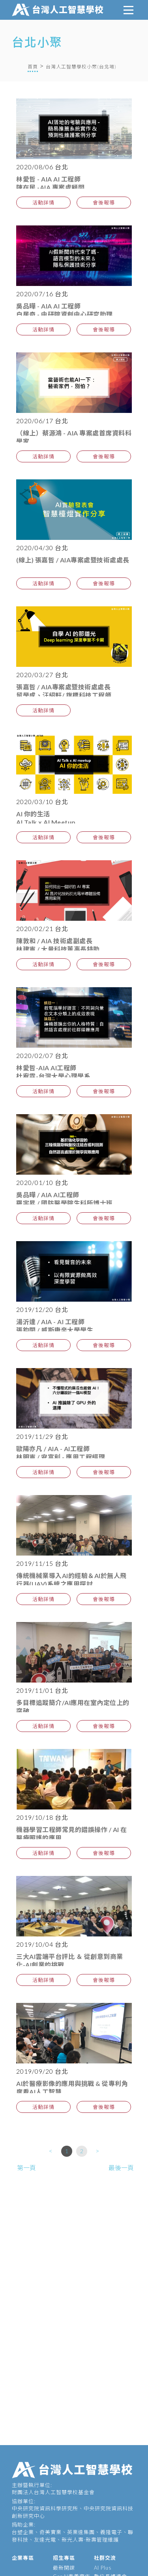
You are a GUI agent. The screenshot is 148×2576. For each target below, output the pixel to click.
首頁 (33, 67)
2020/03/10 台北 (42, 801)
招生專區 (64, 2558)
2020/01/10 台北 (42, 1182)
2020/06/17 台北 (42, 420)
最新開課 (64, 2568)
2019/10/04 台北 (42, 1944)
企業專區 (23, 2558)
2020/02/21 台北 (42, 928)
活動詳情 (43, 202)
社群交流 (105, 2558)
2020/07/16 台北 (42, 293)
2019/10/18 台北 (42, 1817)
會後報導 (104, 202)
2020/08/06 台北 (42, 166)
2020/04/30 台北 (42, 547)
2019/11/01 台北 (42, 1690)
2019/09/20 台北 (42, 2071)
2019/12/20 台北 (42, 1309)
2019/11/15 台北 (42, 1563)
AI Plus (103, 2568)
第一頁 (26, 2167)
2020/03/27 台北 (42, 674)
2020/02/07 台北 (42, 1055)
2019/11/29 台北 (42, 1436)
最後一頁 (121, 2167)
